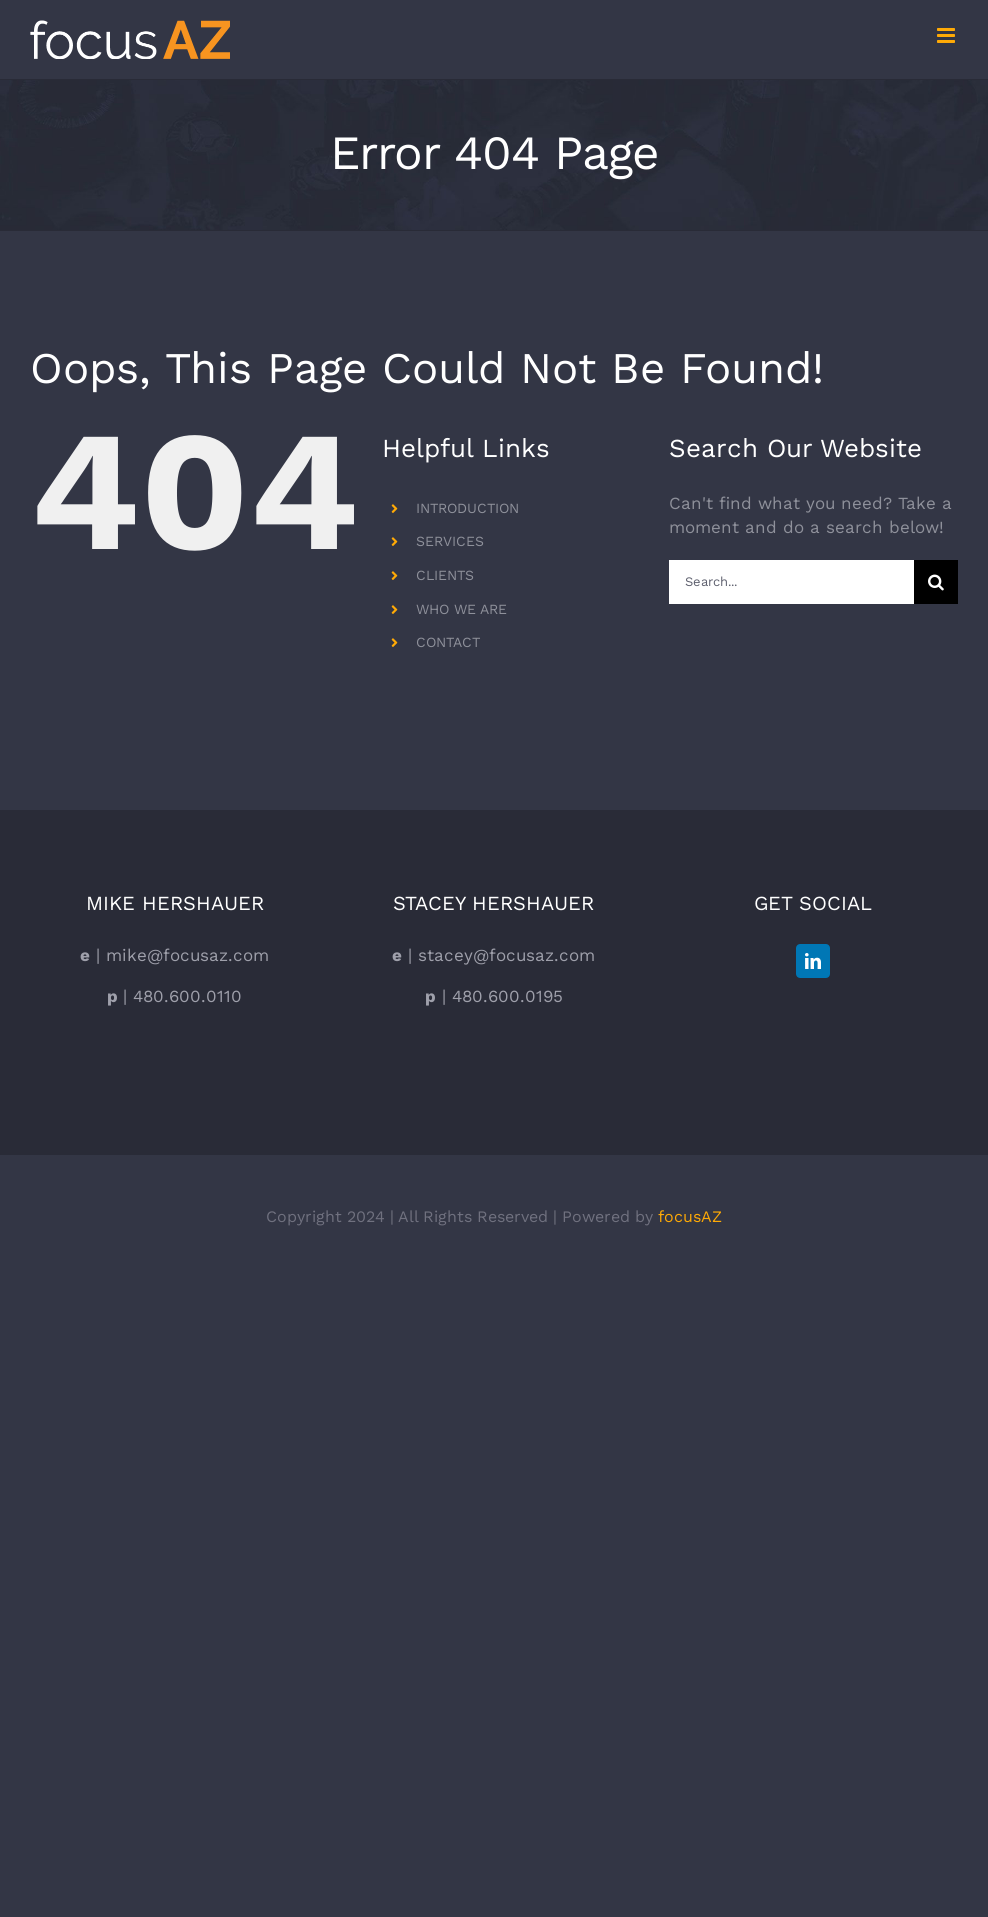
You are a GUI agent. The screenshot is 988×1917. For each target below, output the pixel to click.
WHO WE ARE (461, 609)
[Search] (936, 582)
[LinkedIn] (813, 961)
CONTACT (448, 642)
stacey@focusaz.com (503, 955)
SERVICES (450, 541)
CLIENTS (445, 575)
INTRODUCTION (467, 508)
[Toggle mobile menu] (947, 35)
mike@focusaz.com (184, 955)
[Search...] (791, 582)
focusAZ (690, 1216)
